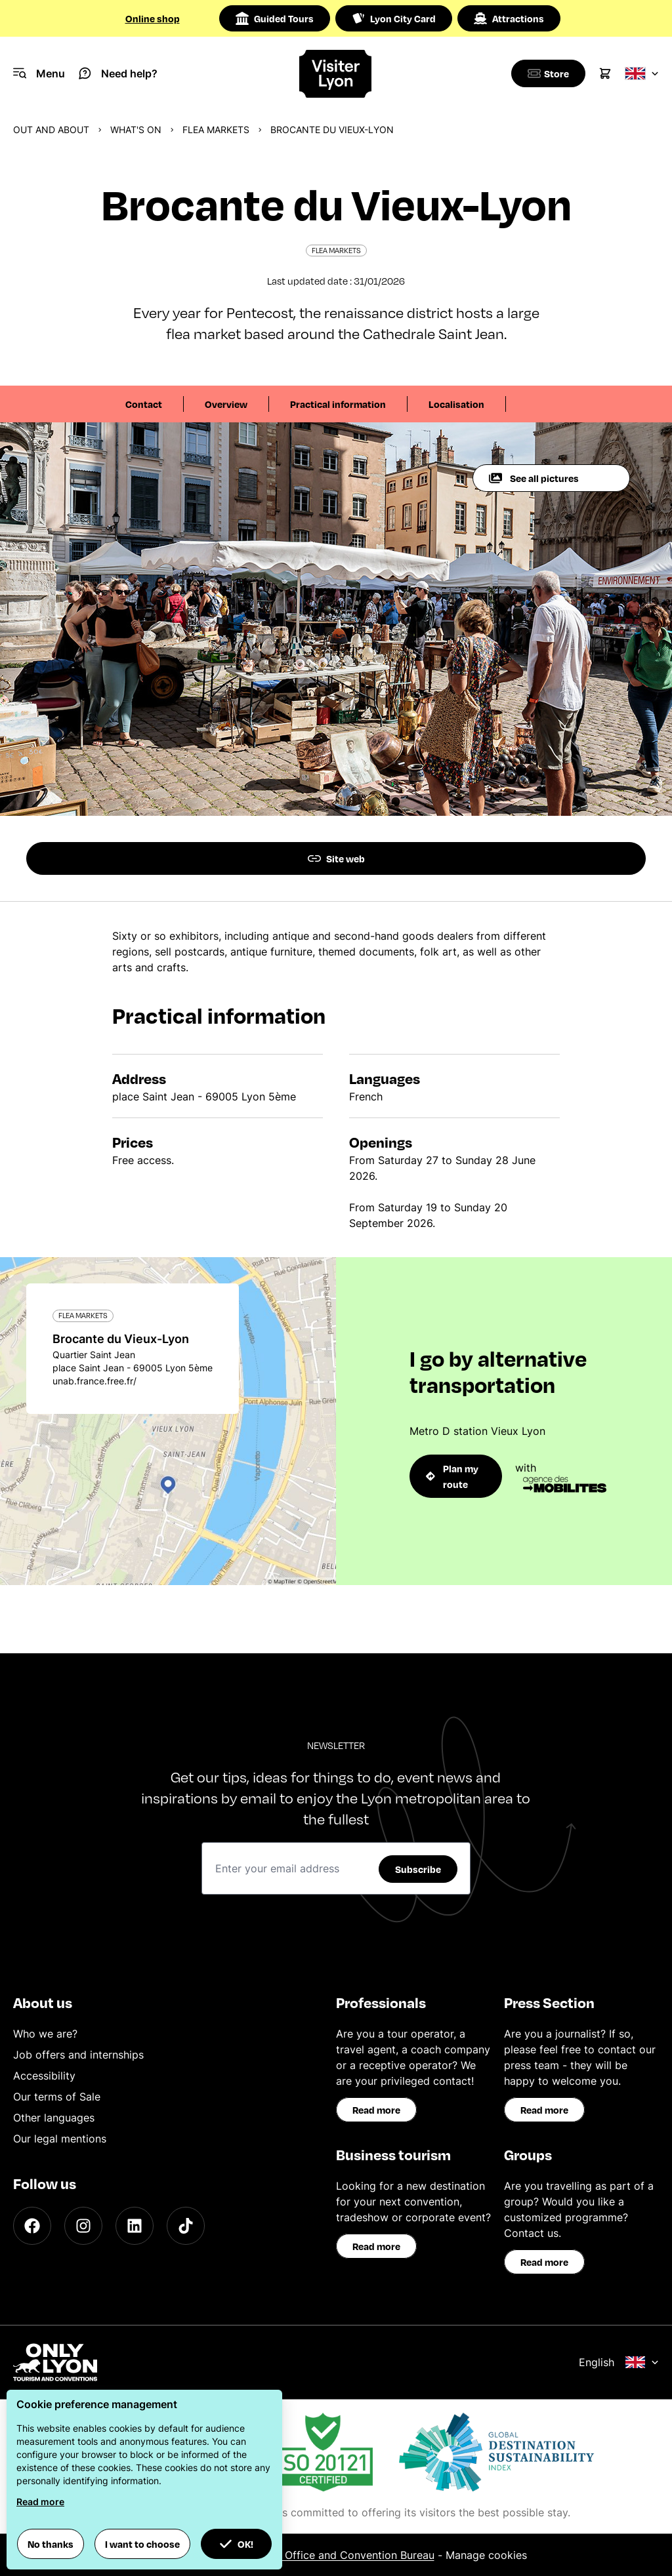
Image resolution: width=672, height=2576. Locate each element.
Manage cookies (486, 2555)
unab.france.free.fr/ (94, 1380)
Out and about (51, 129)
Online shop (152, 18)
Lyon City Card (394, 18)
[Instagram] (83, 2226)
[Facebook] (32, 2226)
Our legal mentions (59, 2138)
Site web (336, 858)
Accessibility (44, 2075)
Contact (143, 404)
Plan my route (452, 1476)
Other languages (53, 2117)
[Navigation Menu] (39, 73)
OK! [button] (236, 2543)
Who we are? (45, 2033)
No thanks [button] (51, 2543)
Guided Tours (275, 18)
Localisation (456, 404)
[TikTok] (186, 2226)
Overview (226, 404)
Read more (376, 2109)
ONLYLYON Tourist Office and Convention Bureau (311, 2555)
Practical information (338, 404)
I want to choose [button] (142, 2543)
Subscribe (418, 1869)
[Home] (336, 74)
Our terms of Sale (56, 2096)
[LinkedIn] (135, 2226)
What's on (135, 129)
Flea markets (215, 129)
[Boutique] (546, 73)
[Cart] (605, 73)
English (619, 2362)
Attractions (509, 18)
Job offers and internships (78, 2054)
